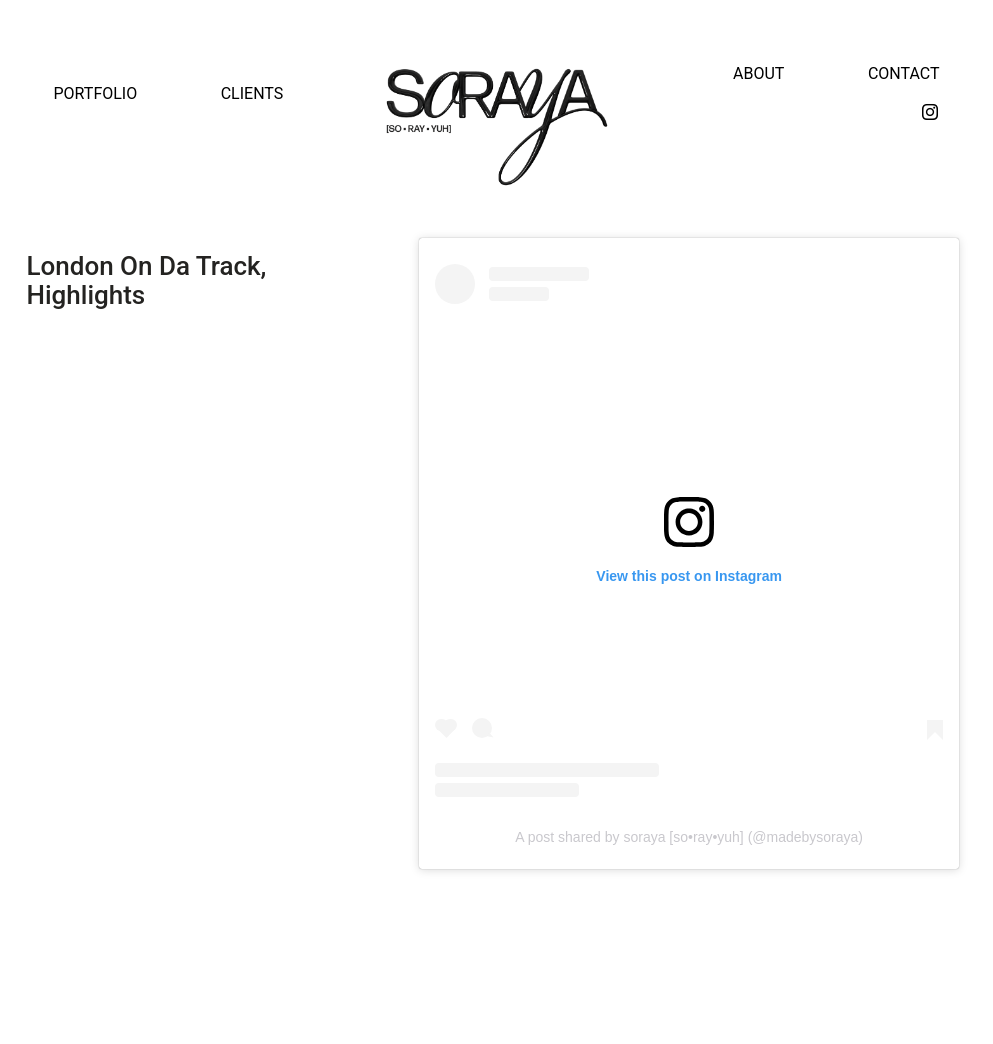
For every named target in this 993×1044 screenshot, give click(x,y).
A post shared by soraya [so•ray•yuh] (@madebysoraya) (689, 837)
